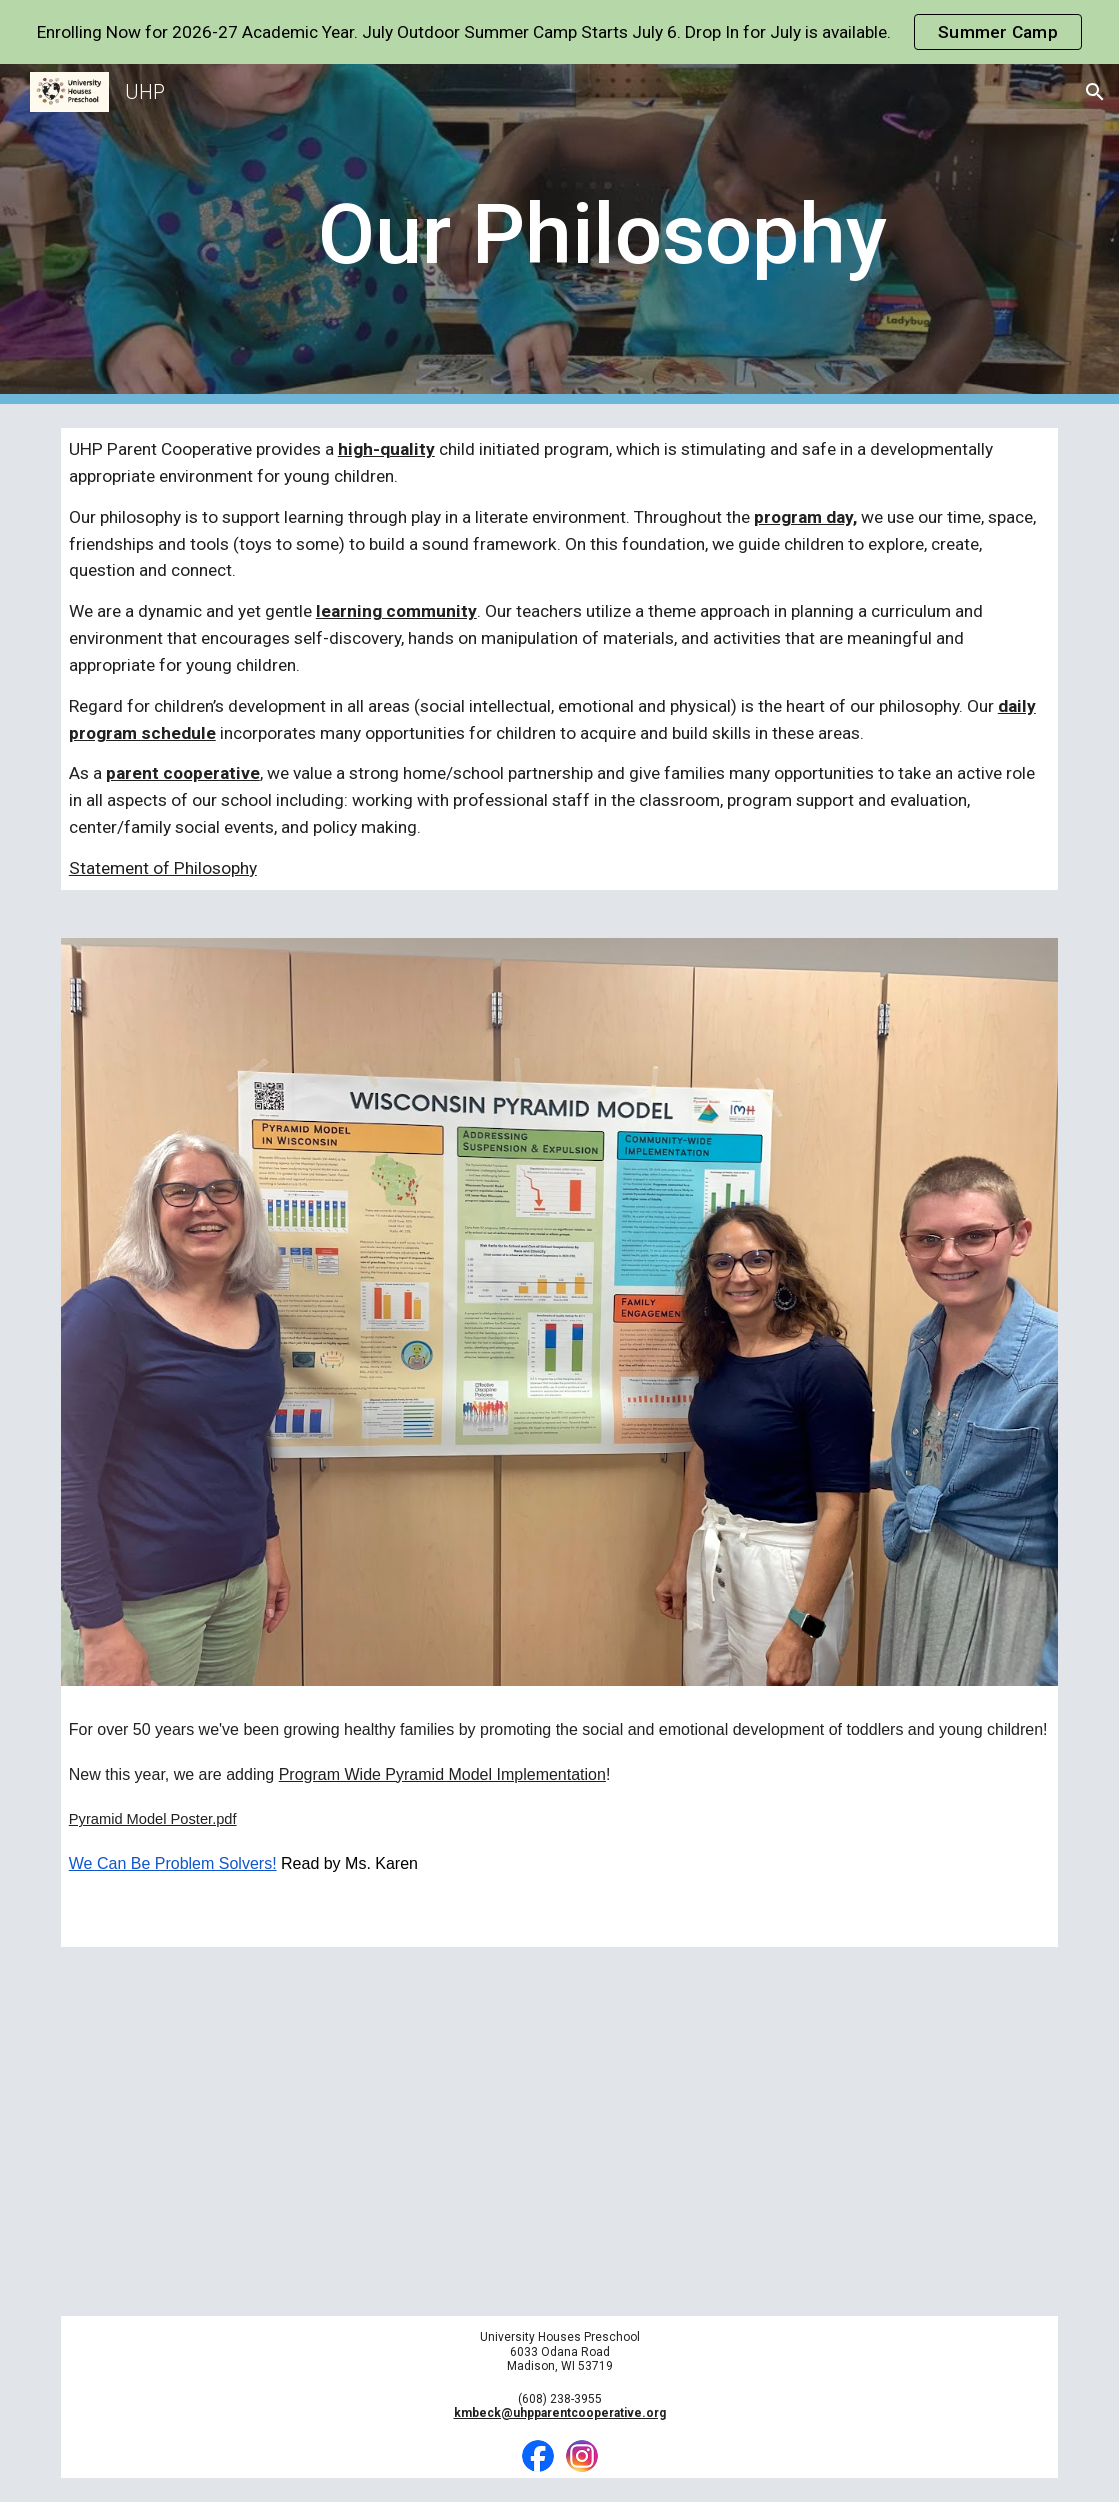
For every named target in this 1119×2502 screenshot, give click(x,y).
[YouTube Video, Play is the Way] (560, 2131)
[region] (559, 32)
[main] (602, 234)
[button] (1095, 92)
